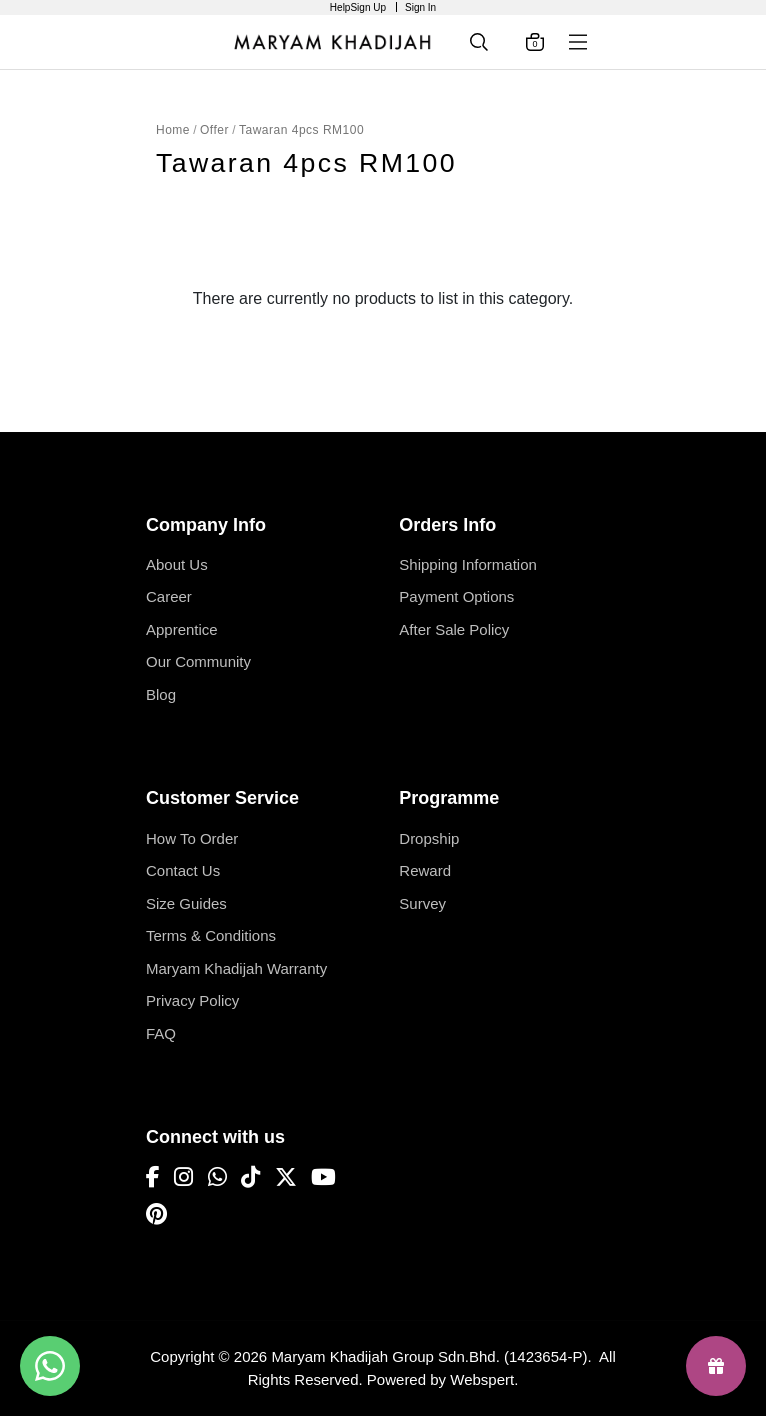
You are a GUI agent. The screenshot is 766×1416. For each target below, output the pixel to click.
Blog (161, 694)
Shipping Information (468, 564)
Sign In (420, 7)
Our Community (198, 661)
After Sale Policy (454, 629)
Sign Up (368, 7)
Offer (214, 130)
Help (340, 7)
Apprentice (182, 629)
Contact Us (183, 870)
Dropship (429, 838)
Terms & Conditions (211, 935)
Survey (422, 903)
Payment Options (456, 596)
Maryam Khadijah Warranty (236, 968)
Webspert (482, 1379)
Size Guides (186, 903)
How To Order (192, 838)
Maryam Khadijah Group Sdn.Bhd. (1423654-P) (429, 1356)
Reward (425, 870)
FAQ (161, 1033)
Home (173, 130)
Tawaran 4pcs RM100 (301, 130)
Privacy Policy (192, 1000)
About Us (177, 564)
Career (169, 596)
